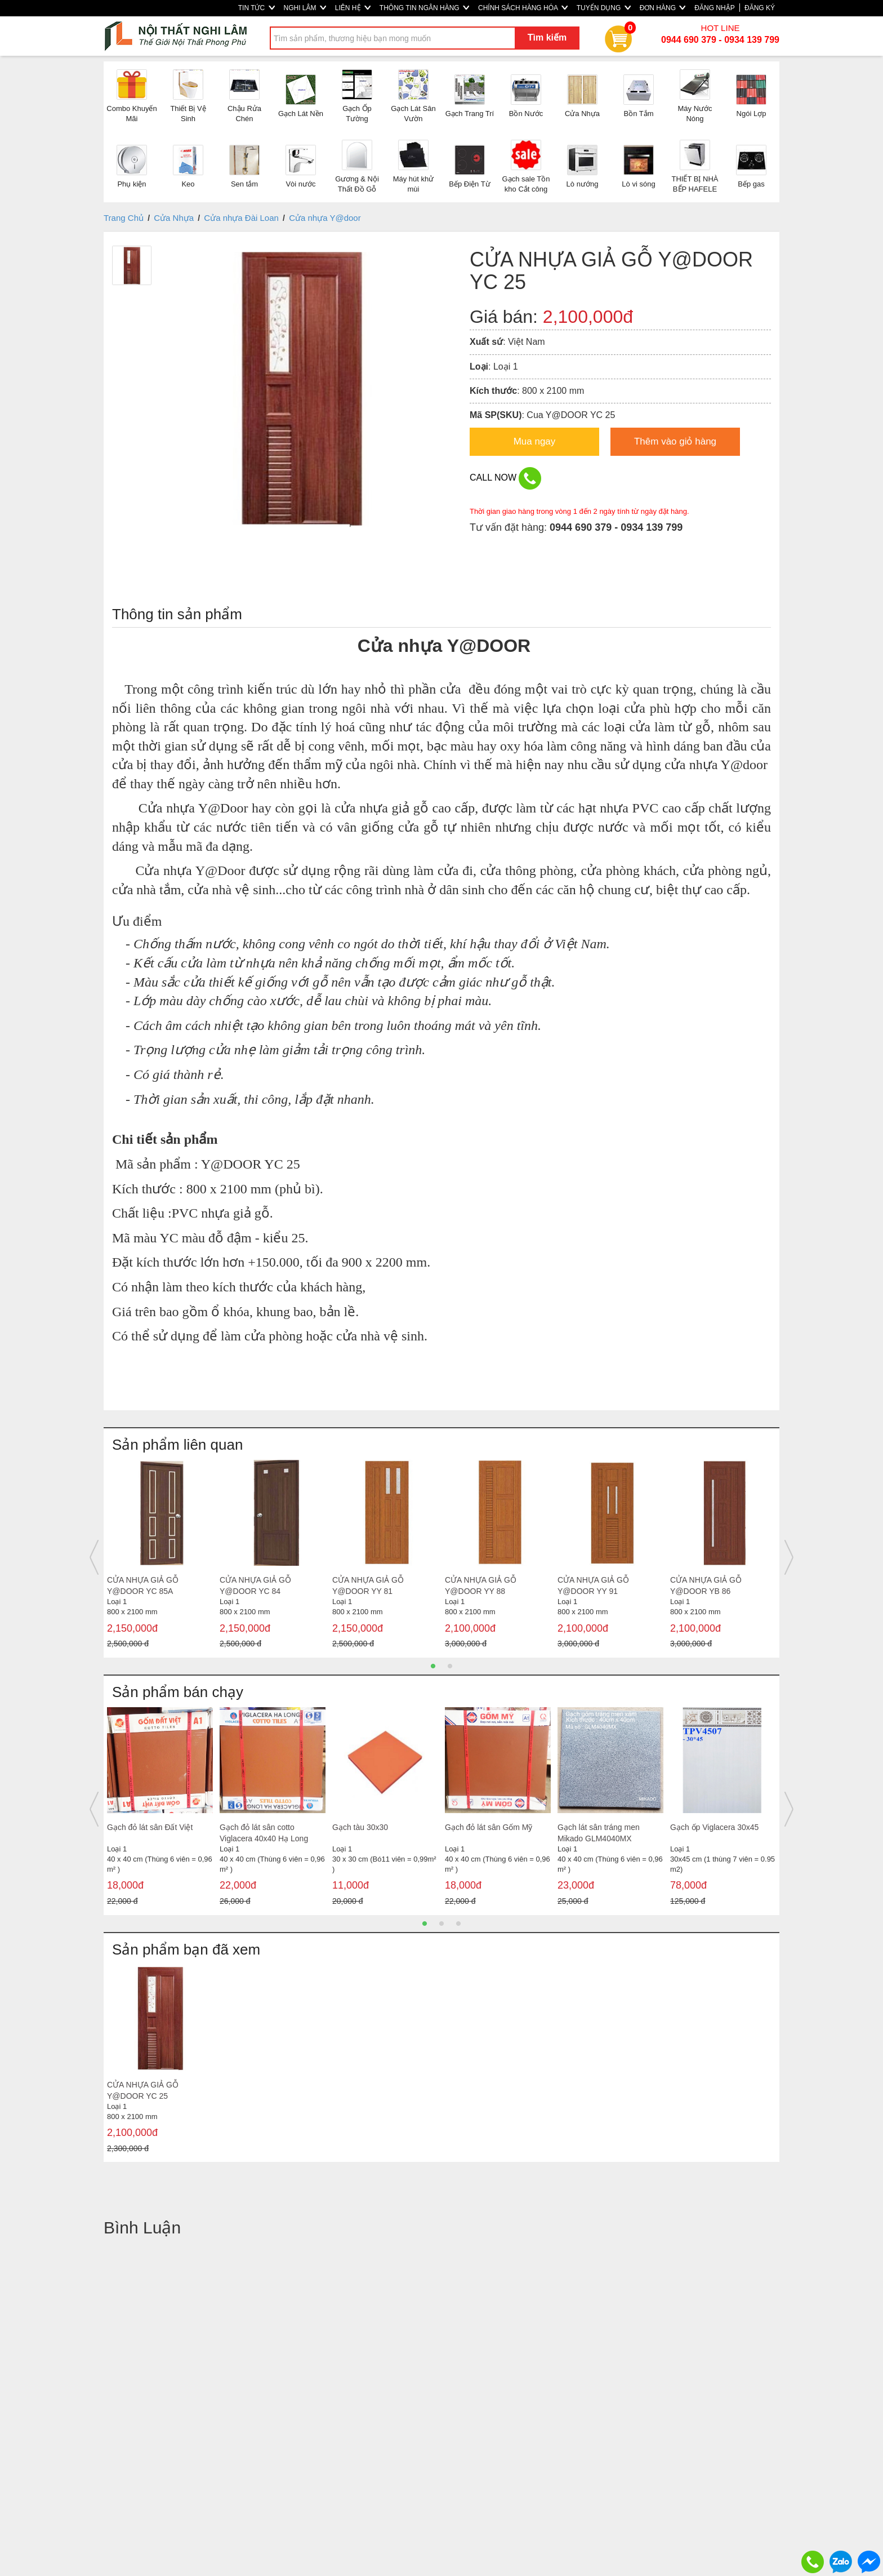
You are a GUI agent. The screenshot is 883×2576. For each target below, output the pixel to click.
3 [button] (458, 1923)
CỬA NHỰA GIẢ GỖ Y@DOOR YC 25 (143, 2090)
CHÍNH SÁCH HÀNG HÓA (523, 8)
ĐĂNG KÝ (759, 8)
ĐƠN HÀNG (663, 8)
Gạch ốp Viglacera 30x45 (714, 1827)
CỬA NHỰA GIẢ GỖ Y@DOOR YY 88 (480, 1585)
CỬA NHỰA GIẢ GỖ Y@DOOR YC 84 (255, 1585)
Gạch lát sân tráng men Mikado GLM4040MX (599, 1833)
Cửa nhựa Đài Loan (241, 218)
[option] (160, 1557)
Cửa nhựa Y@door (325, 218)
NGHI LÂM (305, 8)
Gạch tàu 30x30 (360, 1827)
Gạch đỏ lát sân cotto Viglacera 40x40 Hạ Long (264, 1833)
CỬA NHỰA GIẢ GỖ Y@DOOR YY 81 (368, 1585)
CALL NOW (505, 478)
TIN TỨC (256, 8)
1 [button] (433, 1666)
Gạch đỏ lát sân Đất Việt (150, 1827)
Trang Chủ (124, 218)
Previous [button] (94, 1557)
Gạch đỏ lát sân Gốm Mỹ (488, 1827)
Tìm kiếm (547, 37)
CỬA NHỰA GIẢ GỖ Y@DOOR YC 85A (143, 1585)
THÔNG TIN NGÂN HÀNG (424, 8)
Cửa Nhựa (174, 218)
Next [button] (788, 1557)
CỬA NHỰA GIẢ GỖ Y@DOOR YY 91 (593, 1585)
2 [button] (450, 1666)
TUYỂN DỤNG (604, 8)
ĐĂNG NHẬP (714, 8)
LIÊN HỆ (353, 8)
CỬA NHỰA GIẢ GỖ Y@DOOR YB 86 (706, 1585)
